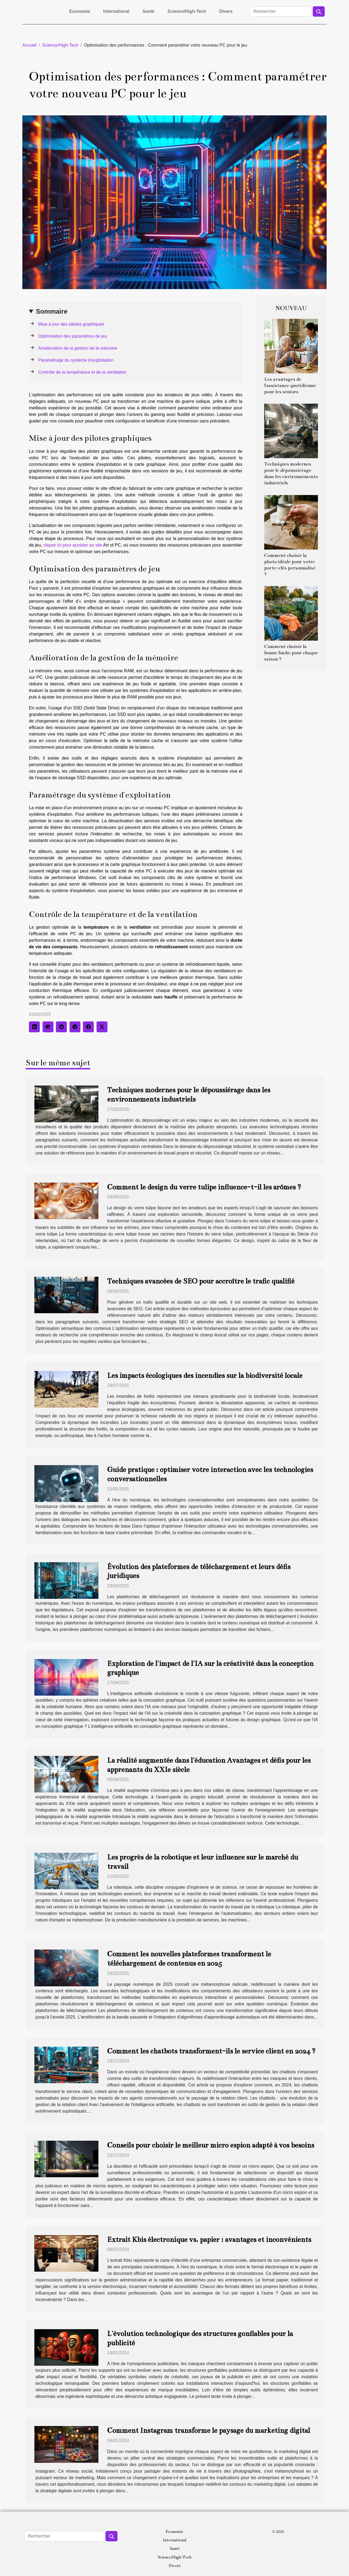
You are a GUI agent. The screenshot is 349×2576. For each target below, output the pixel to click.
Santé (149, 11)
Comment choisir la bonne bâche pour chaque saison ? (291, 653)
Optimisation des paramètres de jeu (72, 336)
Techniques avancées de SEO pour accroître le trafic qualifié (200, 1281)
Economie (79, 11)
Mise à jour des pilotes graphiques (71, 324)
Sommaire (51, 311)
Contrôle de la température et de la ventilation (82, 372)
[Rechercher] (280, 11)
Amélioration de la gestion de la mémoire (77, 348)
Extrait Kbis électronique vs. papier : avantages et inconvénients (209, 2239)
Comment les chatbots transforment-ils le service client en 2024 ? (211, 2051)
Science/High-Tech (186, 11)
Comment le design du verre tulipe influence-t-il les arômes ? (204, 1187)
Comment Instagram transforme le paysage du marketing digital (208, 2430)
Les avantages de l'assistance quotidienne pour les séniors (290, 385)
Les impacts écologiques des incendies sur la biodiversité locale (204, 1375)
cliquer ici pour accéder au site (72, 545)
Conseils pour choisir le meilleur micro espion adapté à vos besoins (210, 2145)
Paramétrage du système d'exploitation (75, 360)
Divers (226, 11)
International (116, 11)
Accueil (29, 45)
